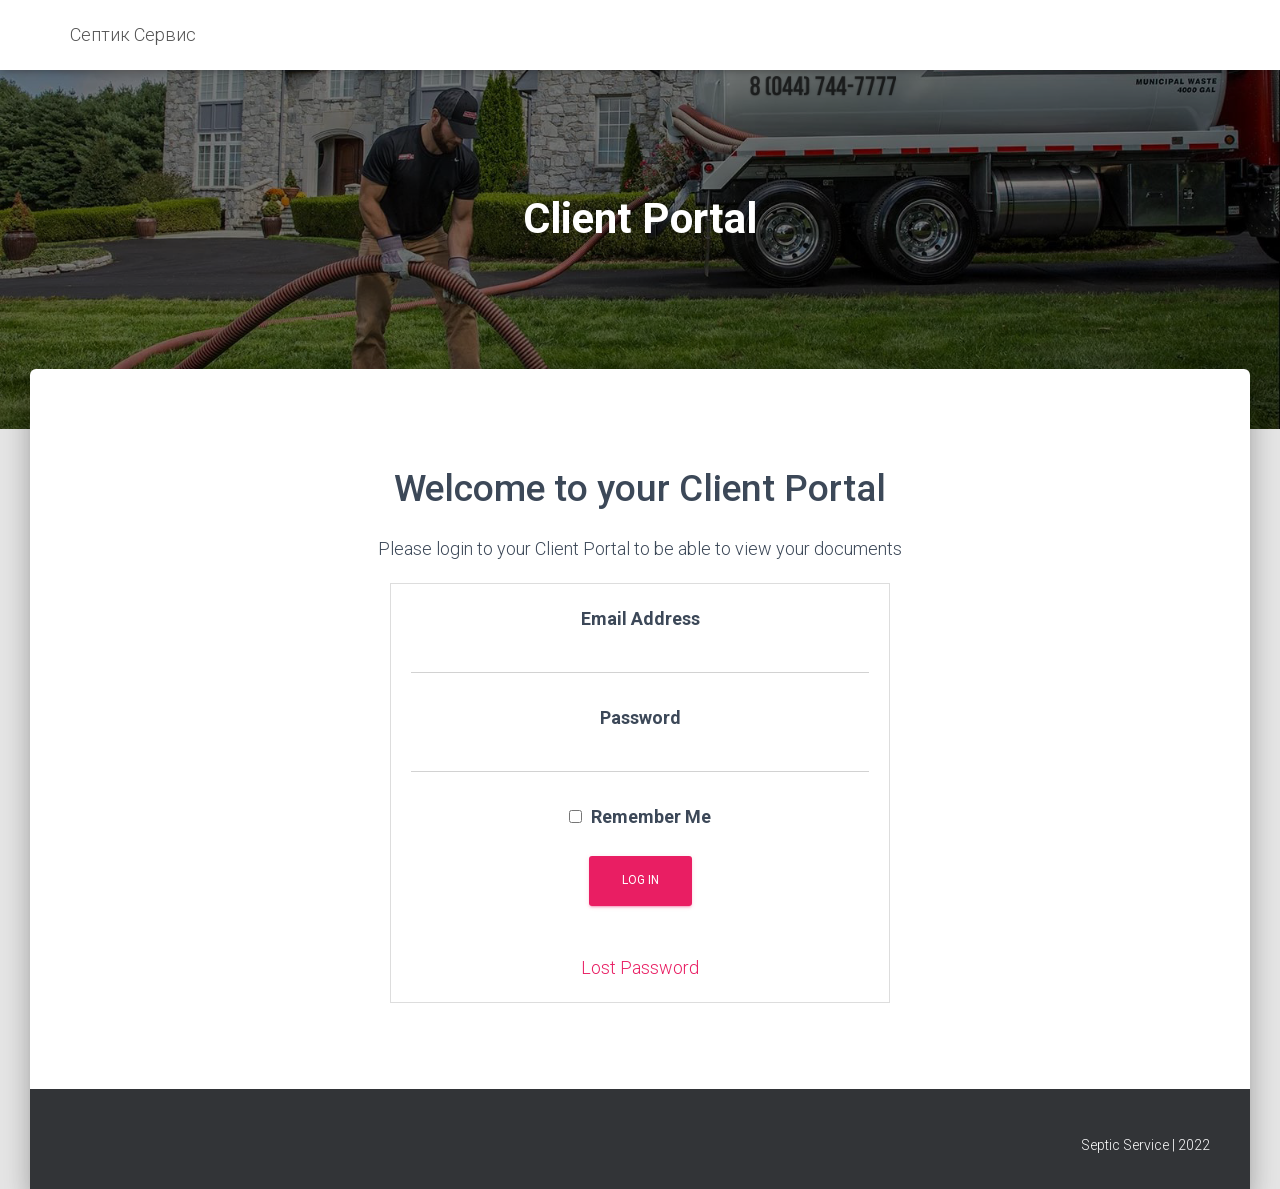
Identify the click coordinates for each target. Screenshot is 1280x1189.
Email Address (640, 618)
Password (640, 717)
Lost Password (640, 967)
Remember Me (640, 816)
